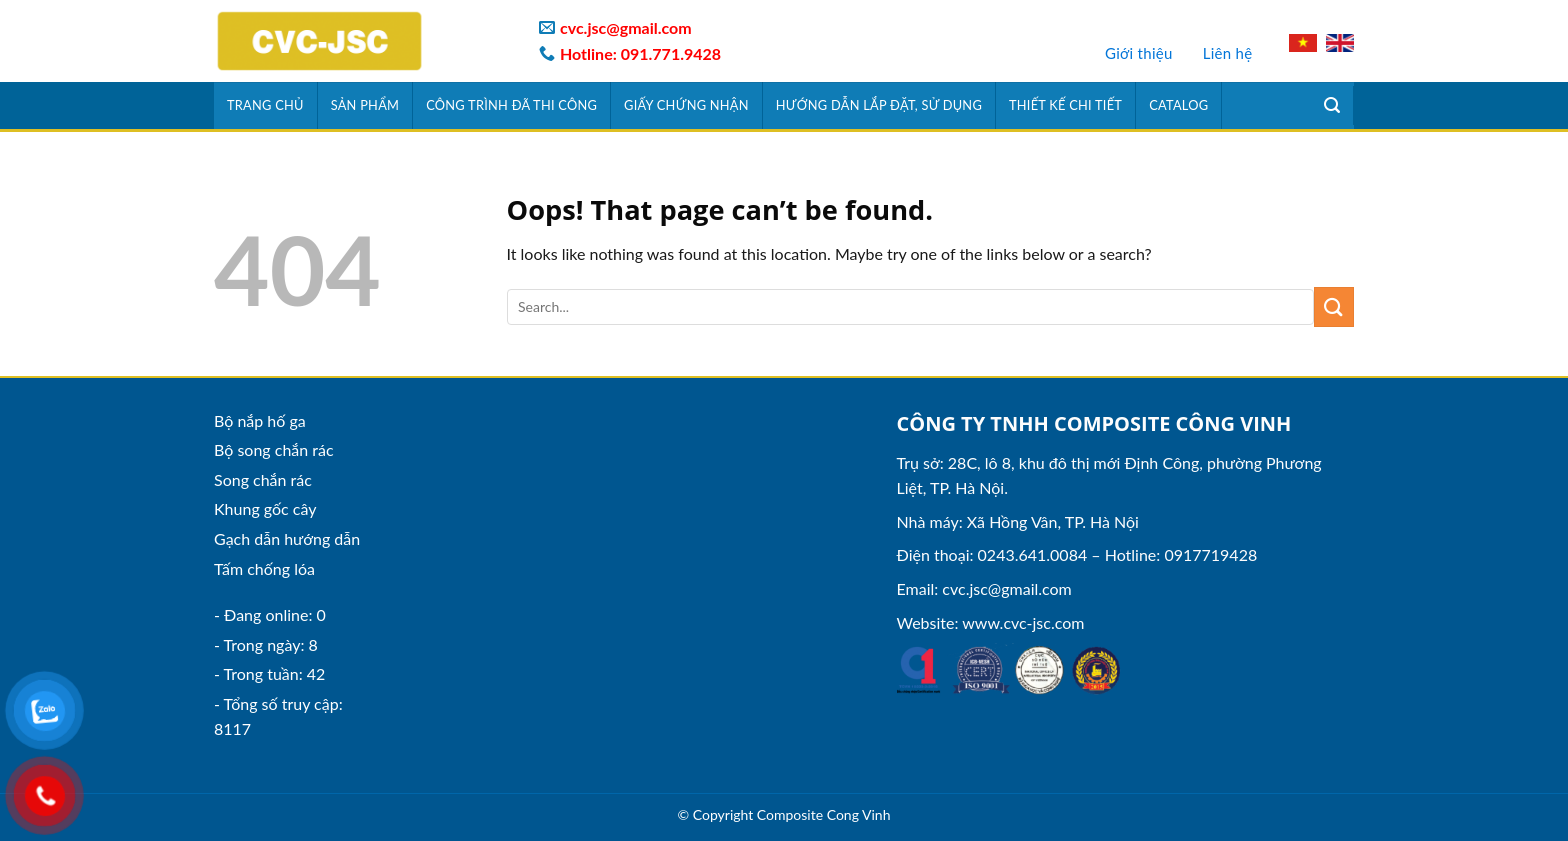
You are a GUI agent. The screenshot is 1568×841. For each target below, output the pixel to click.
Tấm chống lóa (264, 568)
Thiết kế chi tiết (1065, 105)
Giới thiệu (1139, 53)
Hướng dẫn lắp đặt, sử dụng (879, 105)
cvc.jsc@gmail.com (1006, 588)
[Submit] (1334, 306)
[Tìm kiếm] (1332, 105)
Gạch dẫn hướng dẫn (287, 538)
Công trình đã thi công (511, 105)
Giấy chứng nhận (686, 105)
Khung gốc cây (265, 508)
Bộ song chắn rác (274, 449)
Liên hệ (1228, 53)
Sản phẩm (365, 105)
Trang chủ (265, 105)
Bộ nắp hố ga (260, 420)
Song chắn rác (263, 479)
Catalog (1178, 105)
